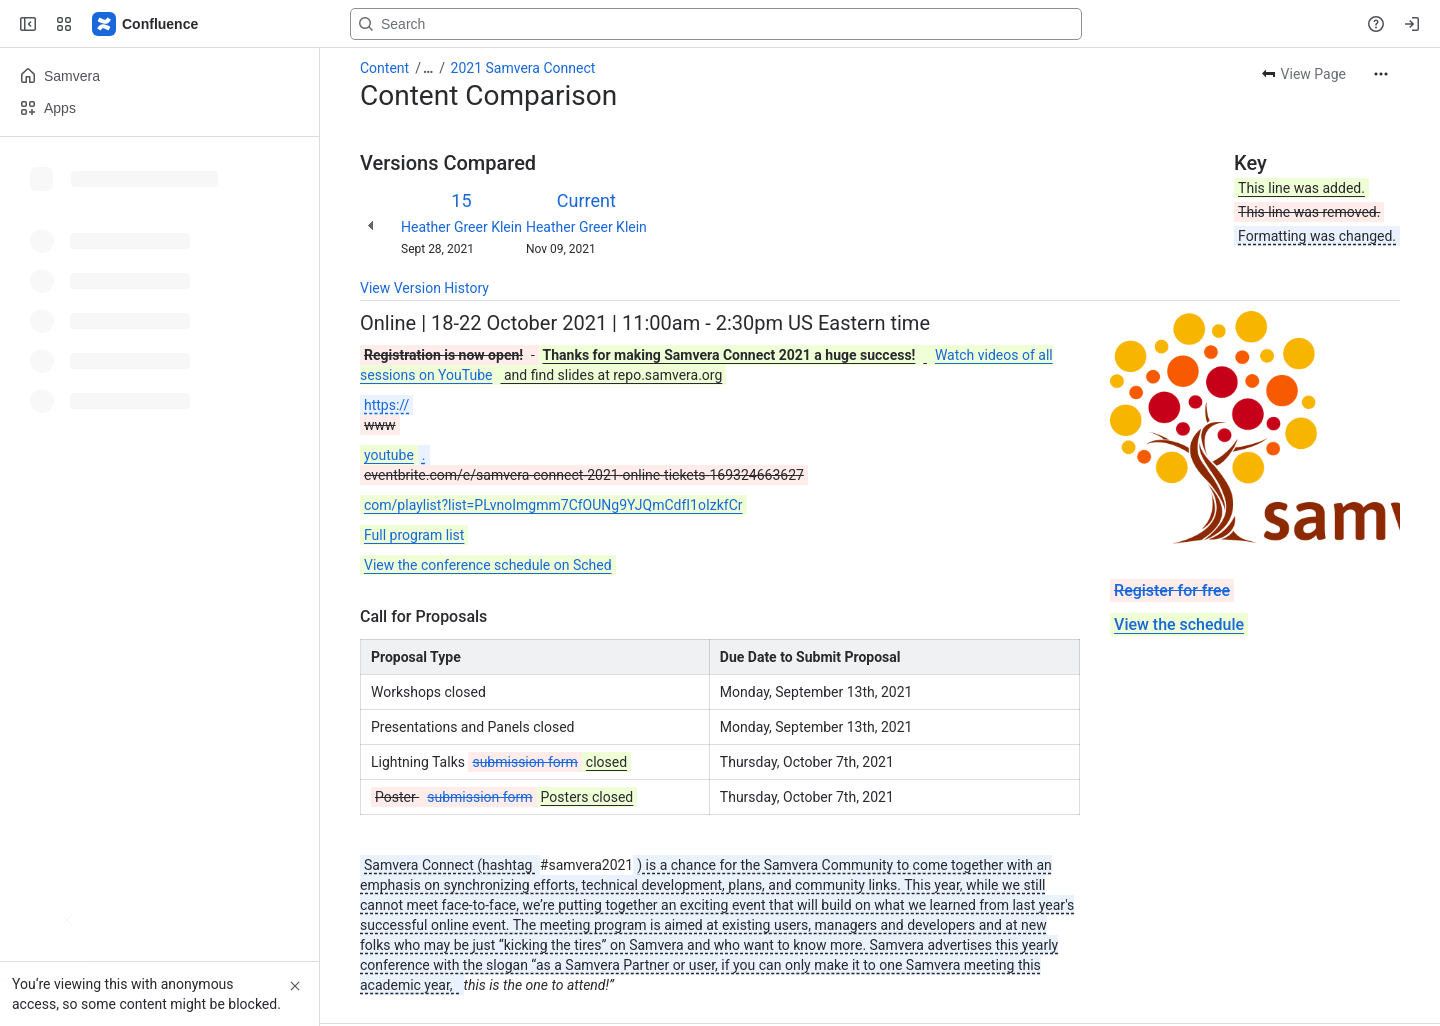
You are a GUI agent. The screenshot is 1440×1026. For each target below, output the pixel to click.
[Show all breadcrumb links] (428, 68)
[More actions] (1381, 74)
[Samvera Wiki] (146, 24)
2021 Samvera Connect (523, 68)
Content (384, 68)
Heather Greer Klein (461, 227)
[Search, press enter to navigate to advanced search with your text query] (716, 24)
